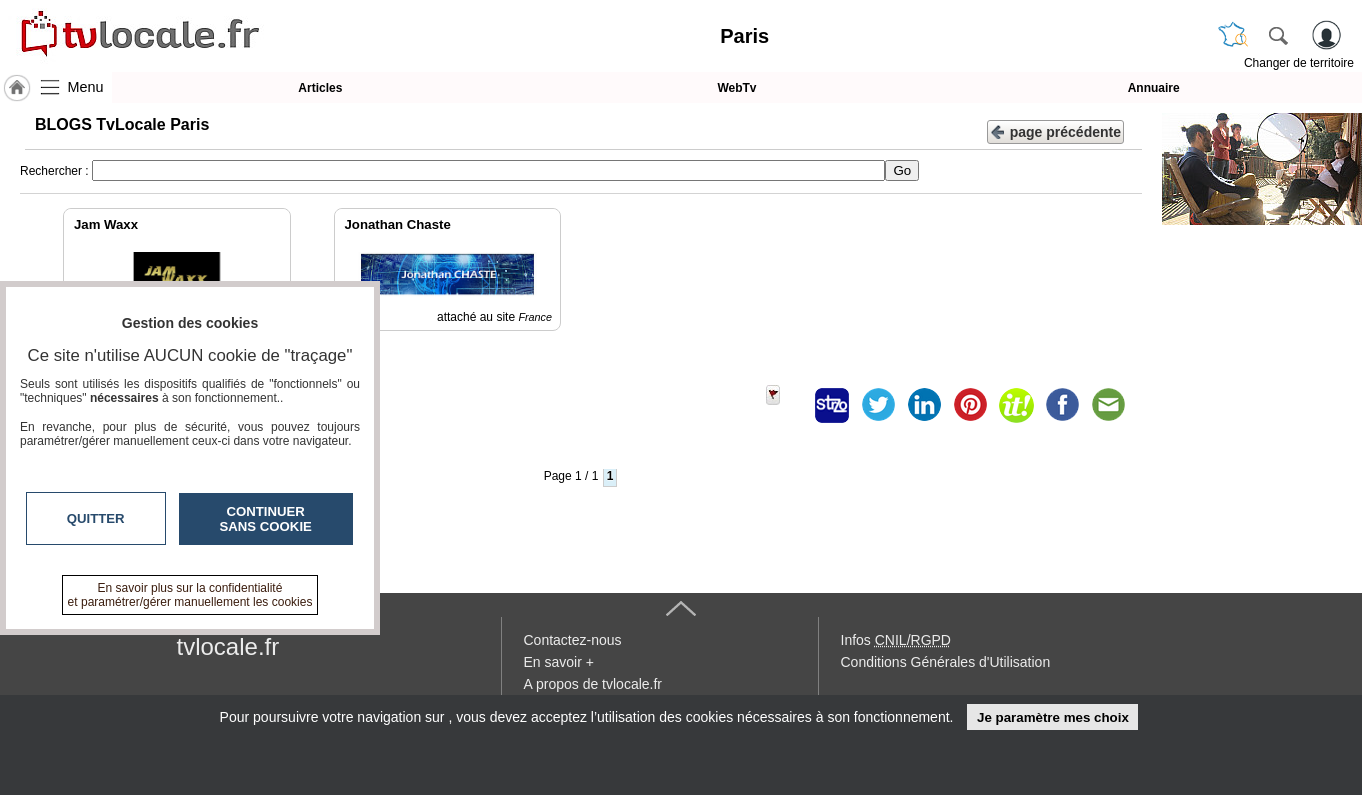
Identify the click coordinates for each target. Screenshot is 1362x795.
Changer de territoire (1299, 63)
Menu (86, 87)
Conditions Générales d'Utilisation (946, 662)
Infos (896, 640)
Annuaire (1154, 88)
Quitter (96, 518)
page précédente (1055, 130)
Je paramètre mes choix (1053, 717)
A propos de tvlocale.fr (593, 684)
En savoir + (559, 662)
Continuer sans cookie (266, 519)
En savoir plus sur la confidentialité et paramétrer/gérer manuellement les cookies (190, 595)
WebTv (736, 88)
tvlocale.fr (228, 646)
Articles (320, 88)
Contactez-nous (573, 640)
